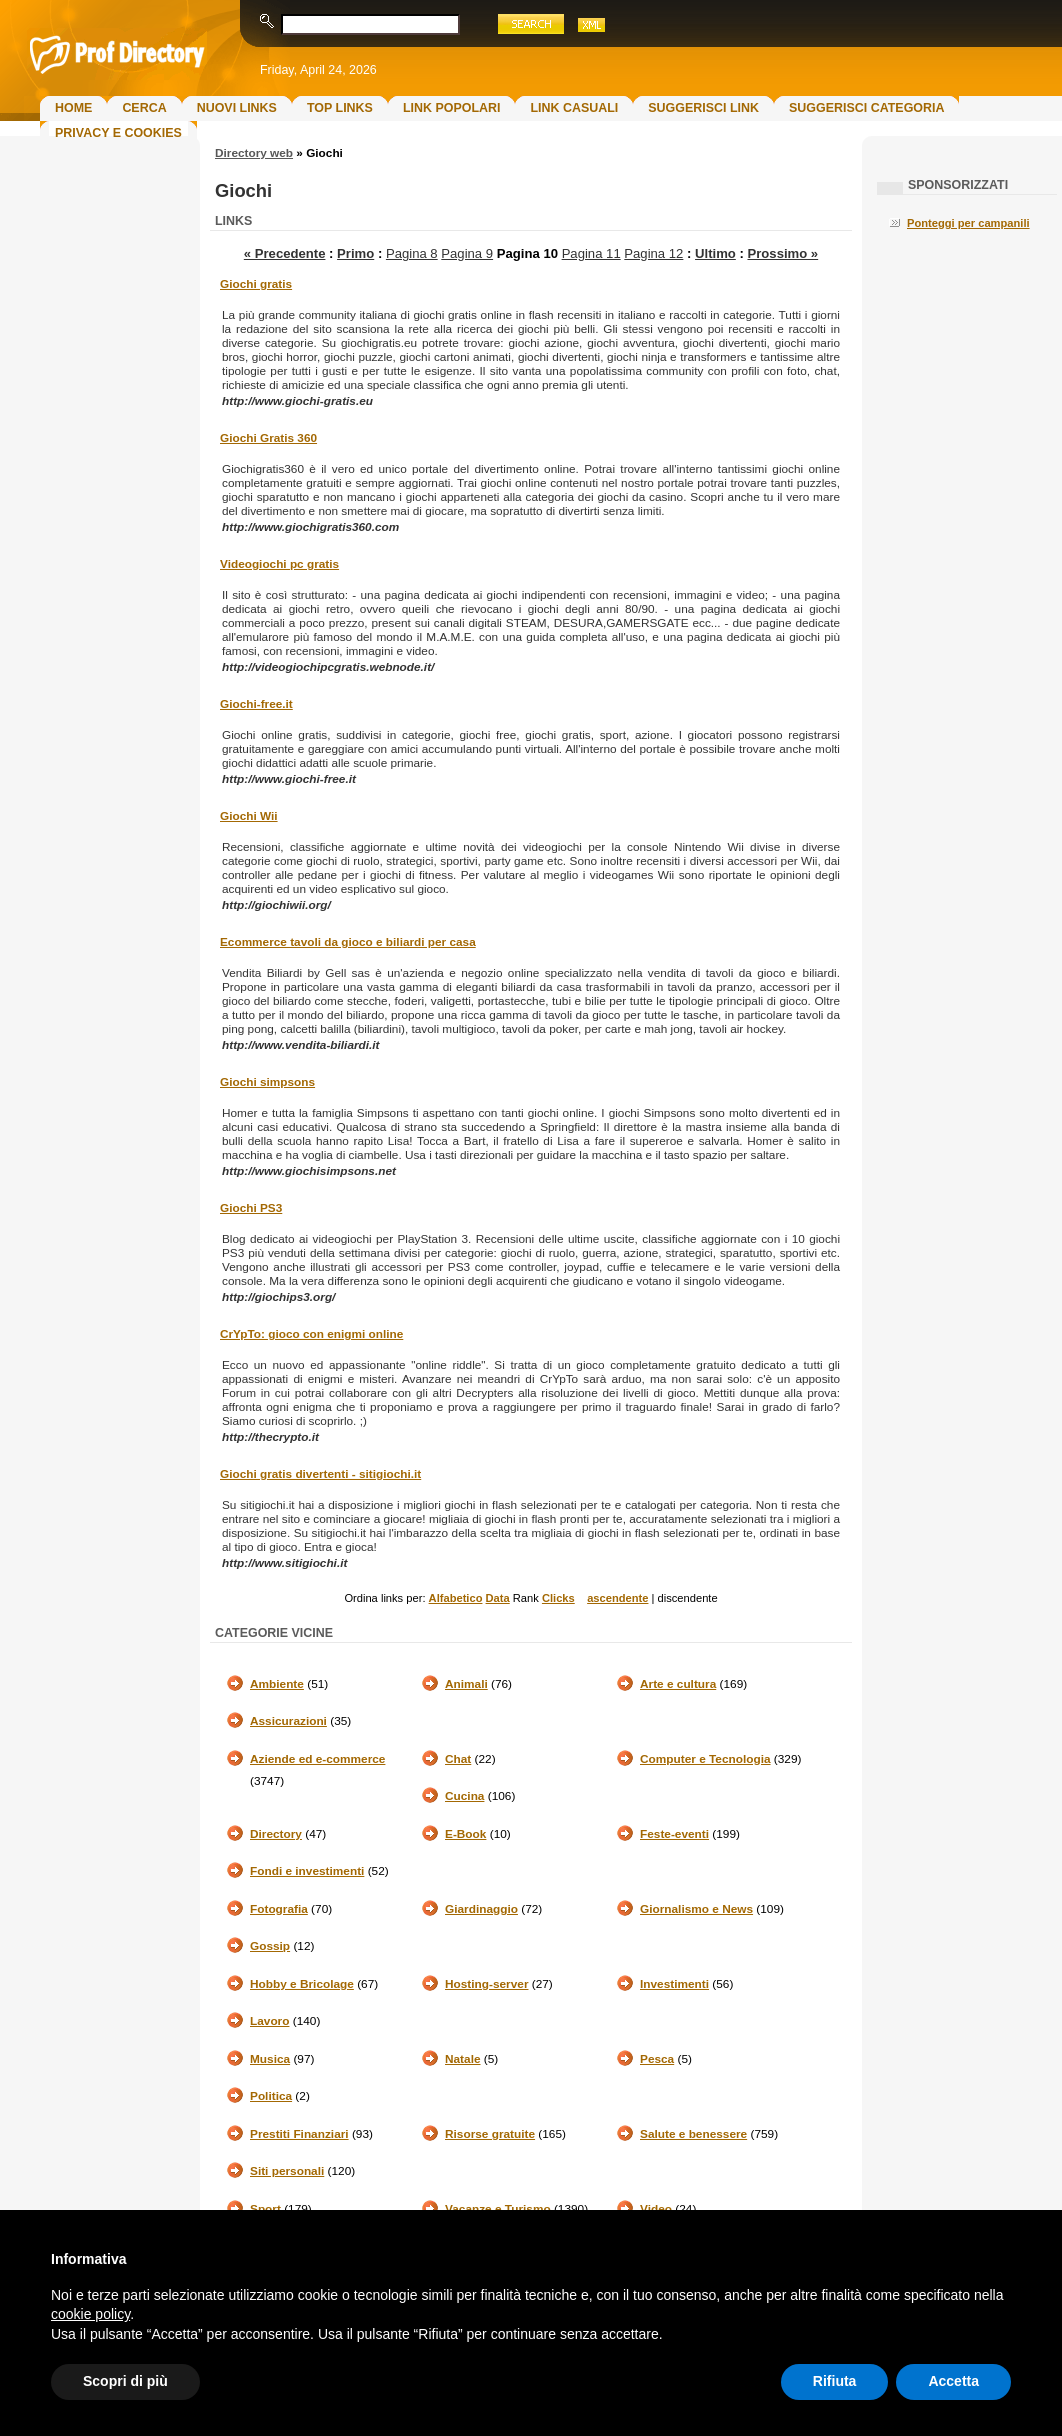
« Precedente (285, 253)
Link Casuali (574, 108)
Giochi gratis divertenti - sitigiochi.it (320, 1474)
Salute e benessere (693, 2134)
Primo (355, 253)
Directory (276, 1834)
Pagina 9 (467, 253)
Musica (270, 2059)
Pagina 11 (591, 253)
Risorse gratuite (490, 2134)
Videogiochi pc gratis (279, 564)
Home (73, 108)
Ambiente (277, 1684)
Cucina (464, 1796)
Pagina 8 (412, 253)
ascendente (617, 1598)
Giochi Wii (249, 816)
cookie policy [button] (90, 2314)
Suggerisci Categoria (866, 108)
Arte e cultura (678, 1684)
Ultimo (715, 253)
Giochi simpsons (267, 1082)
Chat (458, 1759)
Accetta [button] (953, 2381)
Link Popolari (452, 108)
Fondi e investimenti (307, 1871)
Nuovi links (237, 108)
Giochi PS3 (251, 1208)
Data (498, 1598)
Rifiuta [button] (835, 2381)
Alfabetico (456, 1598)
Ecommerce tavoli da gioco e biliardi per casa (348, 942)
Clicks (558, 1598)
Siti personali (287, 2171)
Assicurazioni (288, 1721)
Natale (463, 2059)
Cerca (144, 108)
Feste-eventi (674, 1834)
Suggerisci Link (703, 108)
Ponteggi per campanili (968, 223)
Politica (271, 2096)
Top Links (340, 108)
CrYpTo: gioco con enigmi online (311, 1334)
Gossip (270, 1946)
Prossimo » (782, 253)
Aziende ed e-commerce (317, 1759)
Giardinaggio (481, 1909)
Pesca (657, 2059)
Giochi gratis (256, 284)
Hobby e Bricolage (302, 1984)
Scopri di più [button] (125, 2381)
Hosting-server (486, 1984)
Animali (466, 1684)
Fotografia (279, 1909)
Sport (265, 2209)
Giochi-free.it (256, 704)
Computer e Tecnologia (705, 1759)
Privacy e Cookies (118, 133)
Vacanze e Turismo (498, 2209)
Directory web (254, 153)
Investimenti (674, 1984)
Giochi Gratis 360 (268, 438)
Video (656, 2209)
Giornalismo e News (696, 1909)
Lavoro (269, 2021)
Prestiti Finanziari (299, 2134)
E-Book (465, 1834)
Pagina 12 (653, 253)
